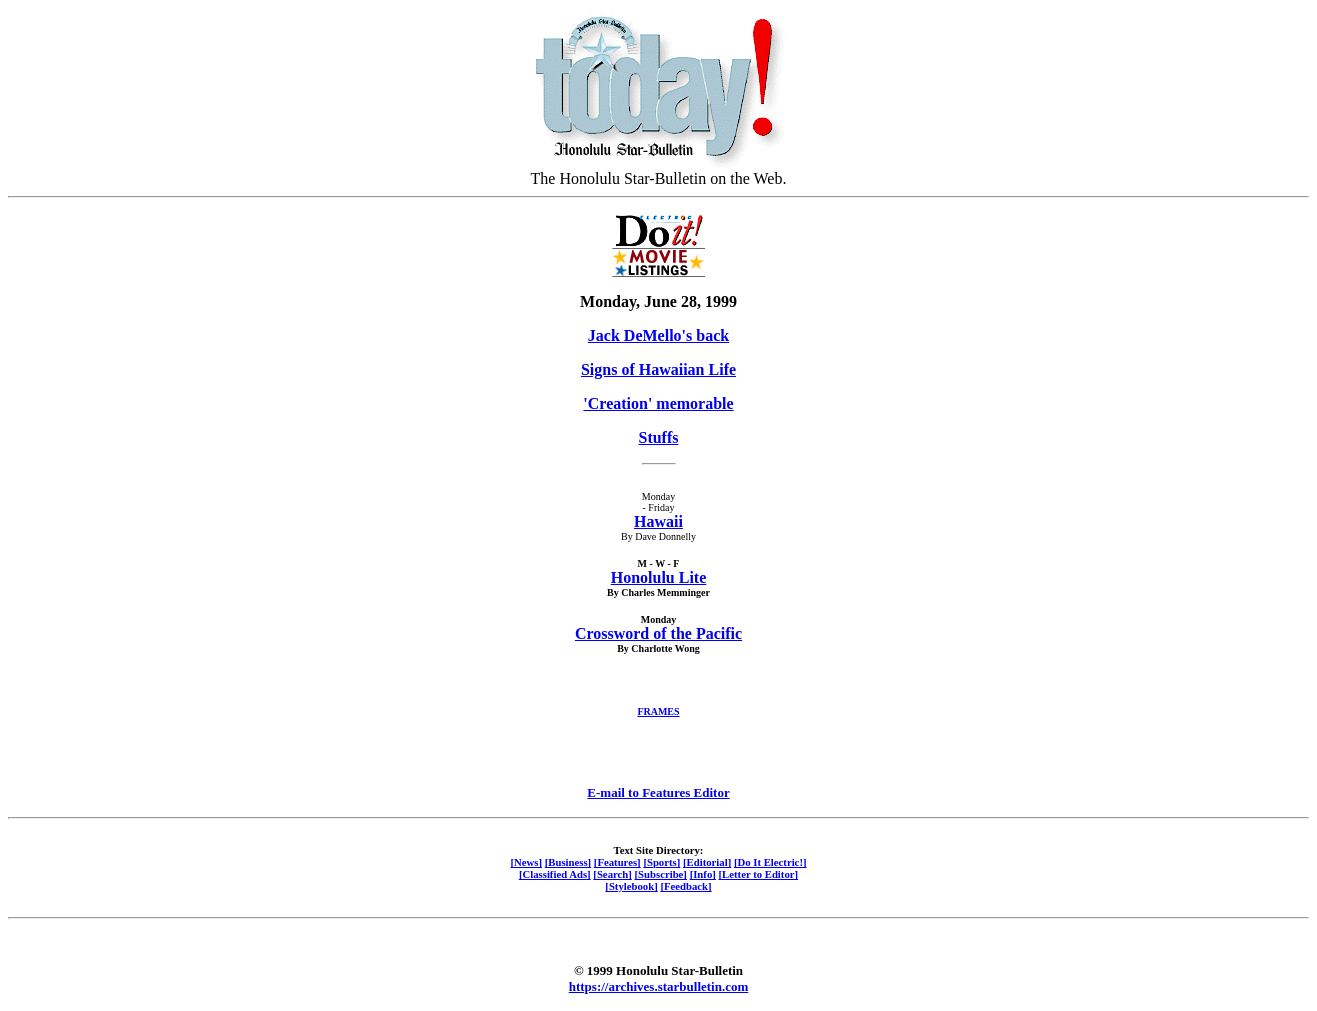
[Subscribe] (661, 874)
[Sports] (661, 862)
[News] (526, 862)
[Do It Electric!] (770, 862)
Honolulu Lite (659, 577)
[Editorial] (707, 862)
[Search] (612, 874)
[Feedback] (685, 886)
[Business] (568, 862)
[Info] (703, 874)
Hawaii (658, 521)
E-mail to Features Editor (658, 792)
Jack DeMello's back (658, 335)
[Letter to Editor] (759, 874)
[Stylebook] (631, 886)
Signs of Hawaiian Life (658, 369)
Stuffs (658, 437)
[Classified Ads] (555, 874)
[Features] (617, 862)
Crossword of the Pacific (658, 633)
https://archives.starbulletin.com (659, 986)
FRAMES (658, 711)
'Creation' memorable (658, 403)
